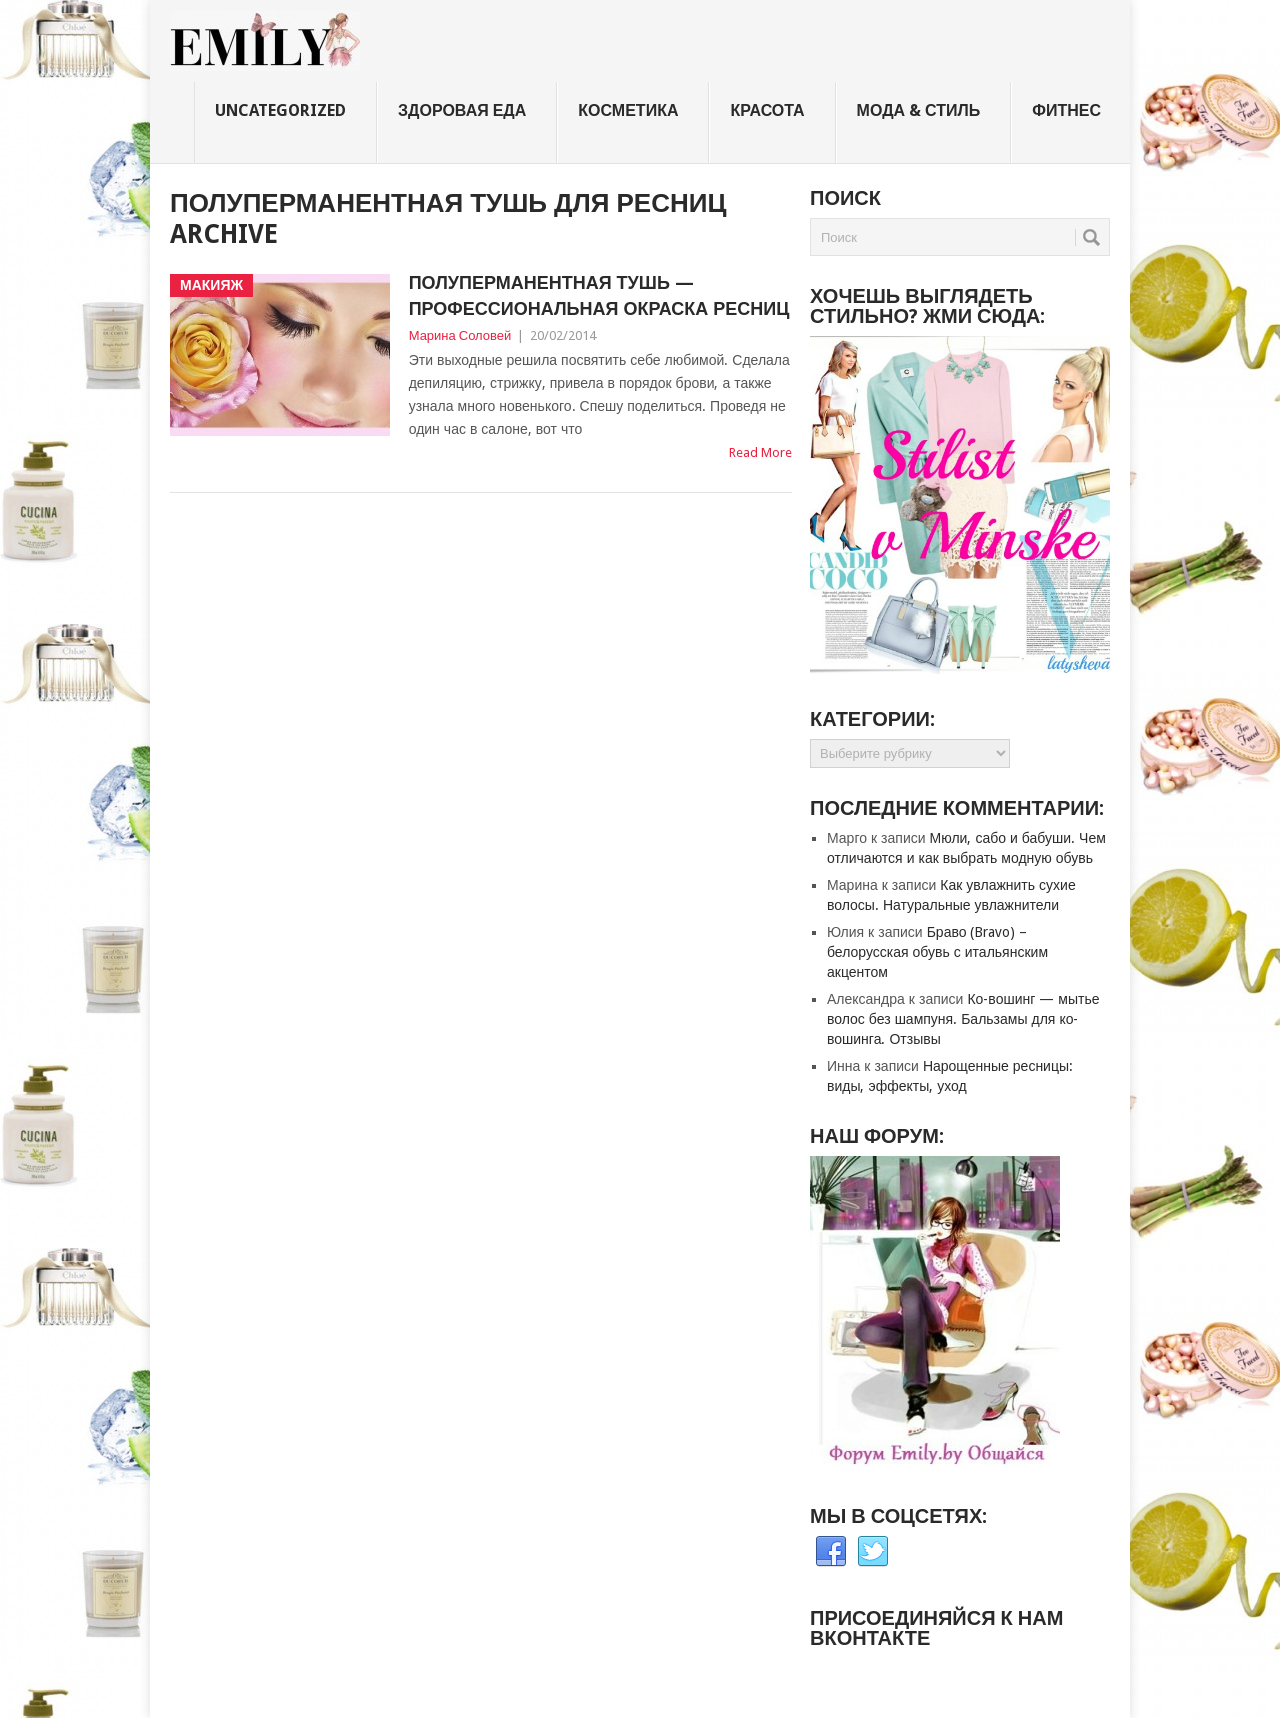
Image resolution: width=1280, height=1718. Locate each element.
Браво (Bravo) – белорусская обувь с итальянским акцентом (937, 952)
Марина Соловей (460, 335)
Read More (760, 452)
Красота (767, 110)
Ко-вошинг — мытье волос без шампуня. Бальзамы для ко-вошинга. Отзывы (963, 1019)
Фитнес (1066, 110)
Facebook (831, 1552)
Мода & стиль (919, 110)
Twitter (873, 1552)
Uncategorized (280, 110)
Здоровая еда (462, 110)
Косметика (628, 110)
